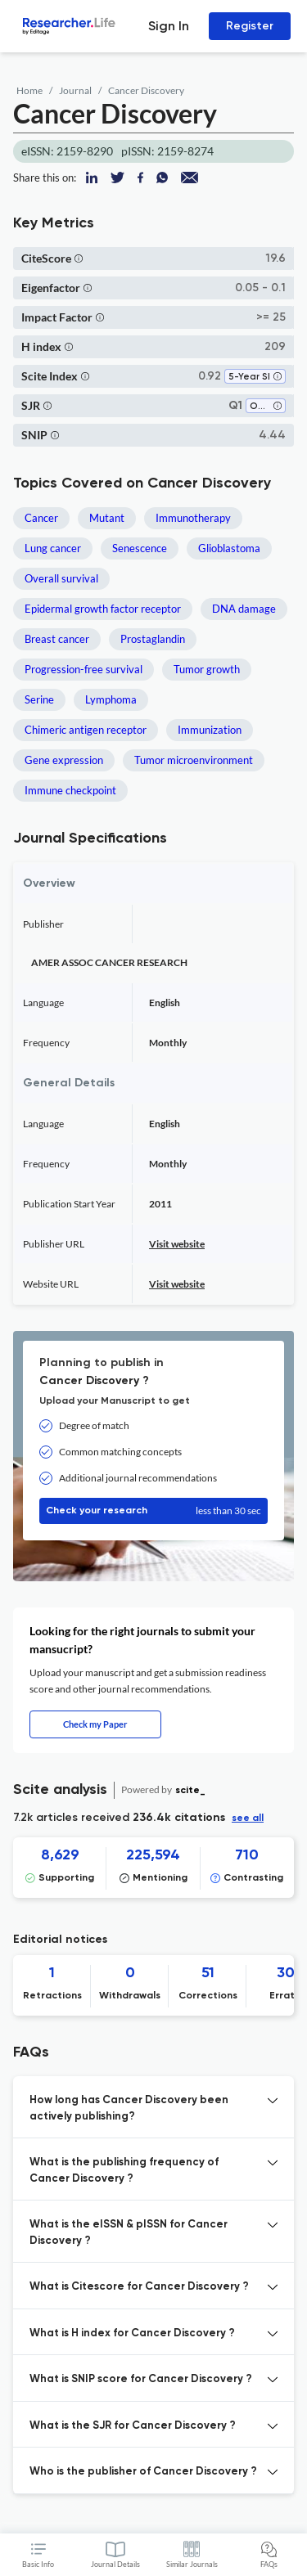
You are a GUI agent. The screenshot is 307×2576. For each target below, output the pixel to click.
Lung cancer (53, 548)
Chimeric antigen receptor (86, 729)
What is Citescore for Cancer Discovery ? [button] (139, 2287)
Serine (39, 699)
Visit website (177, 1244)
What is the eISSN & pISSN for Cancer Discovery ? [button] (128, 2232)
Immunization (210, 729)
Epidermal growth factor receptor (103, 608)
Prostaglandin (152, 638)
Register (249, 26)
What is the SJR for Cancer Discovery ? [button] (132, 2426)
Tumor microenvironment (193, 760)
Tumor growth (207, 669)
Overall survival (61, 578)
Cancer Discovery (146, 90)
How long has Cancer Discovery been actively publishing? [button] (128, 2108)
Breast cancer (57, 638)
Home (29, 90)
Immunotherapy (193, 517)
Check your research (153, 1511)
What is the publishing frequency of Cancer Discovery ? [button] (124, 2170)
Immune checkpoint (70, 790)
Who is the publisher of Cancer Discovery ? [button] (143, 2471)
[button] (78, 258)
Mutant (106, 517)
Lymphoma (111, 699)
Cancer (41, 517)
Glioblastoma (229, 548)
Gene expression (64, 760)
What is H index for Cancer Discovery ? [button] (132, 2333)
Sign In (168, 26)
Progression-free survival (83, 669)
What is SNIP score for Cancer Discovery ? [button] (140, 2379)
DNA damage (244, 608)
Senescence (139, 548)
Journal (75, 90)
